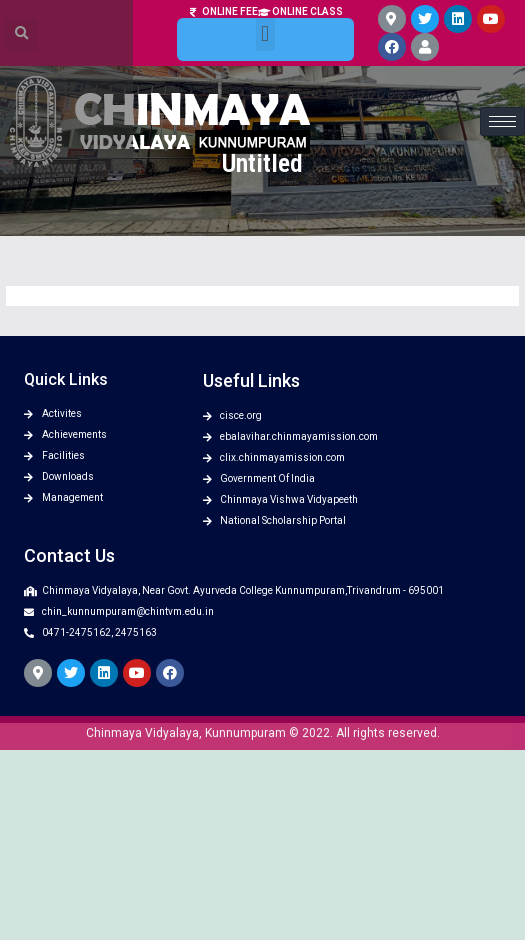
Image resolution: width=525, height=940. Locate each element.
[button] (265, 24)
